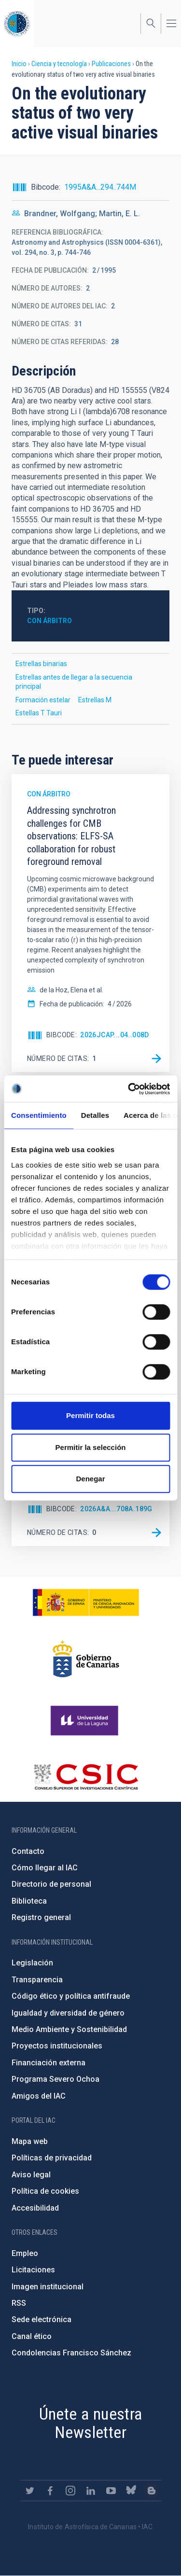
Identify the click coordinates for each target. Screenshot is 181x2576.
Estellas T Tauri (38, 713)
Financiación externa (48, 2062)
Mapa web (30, 2141)
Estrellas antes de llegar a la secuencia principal (73, 682)
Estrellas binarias (41, 664)
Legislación (32, 1962)
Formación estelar (42, 700)
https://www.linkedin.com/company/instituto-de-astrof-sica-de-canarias (91, 2490)
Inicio (19, 64)
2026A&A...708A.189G (116, 1509)
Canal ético (32, 2336)
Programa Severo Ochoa (55, 2079)
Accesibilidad (35, 2208)
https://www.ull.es (85, 1720)
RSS (19, 2303)
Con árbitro (49, 621)
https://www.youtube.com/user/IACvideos (111, 2490)
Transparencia (37, 1979)
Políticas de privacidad (52, 2157)
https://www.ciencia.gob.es (85, 1602)
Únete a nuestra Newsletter (90, 2423)
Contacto (28, 1851)
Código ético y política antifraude (71, 1996)
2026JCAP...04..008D (114, 1035)
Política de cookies (45, 2191)
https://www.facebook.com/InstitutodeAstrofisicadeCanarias (50, 2490)
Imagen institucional (48, 2286)
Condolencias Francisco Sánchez (71, 2352)
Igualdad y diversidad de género (68, 2013)
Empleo (25, 2253)
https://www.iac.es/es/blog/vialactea (151, 2490)
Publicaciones (111, 64)
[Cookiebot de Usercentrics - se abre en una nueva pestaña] (129, 1089)
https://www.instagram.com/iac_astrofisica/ (70, 2490)
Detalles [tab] (95, 1115)
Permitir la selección (91, 1447)
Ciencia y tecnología (59, 64)
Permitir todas (90, 1415)
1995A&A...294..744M (100, 187)
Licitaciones (33, 2269)
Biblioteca (29, 1901)
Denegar (90, 1479)
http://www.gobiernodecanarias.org (86, 1659)
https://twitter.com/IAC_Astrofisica (30, 2490)
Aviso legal (31, 2174)
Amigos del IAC (39, 2096)
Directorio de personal (51, 1884)
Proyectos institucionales (57, 2045)
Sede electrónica (41, 2319)
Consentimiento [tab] (39, 1115)
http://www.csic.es (86, 1776)
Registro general (41, 1917)
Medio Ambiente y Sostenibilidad (69, 2029)
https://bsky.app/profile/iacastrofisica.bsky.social (131, 2490)
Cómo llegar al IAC (45, 1867)
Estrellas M (94, 700)
